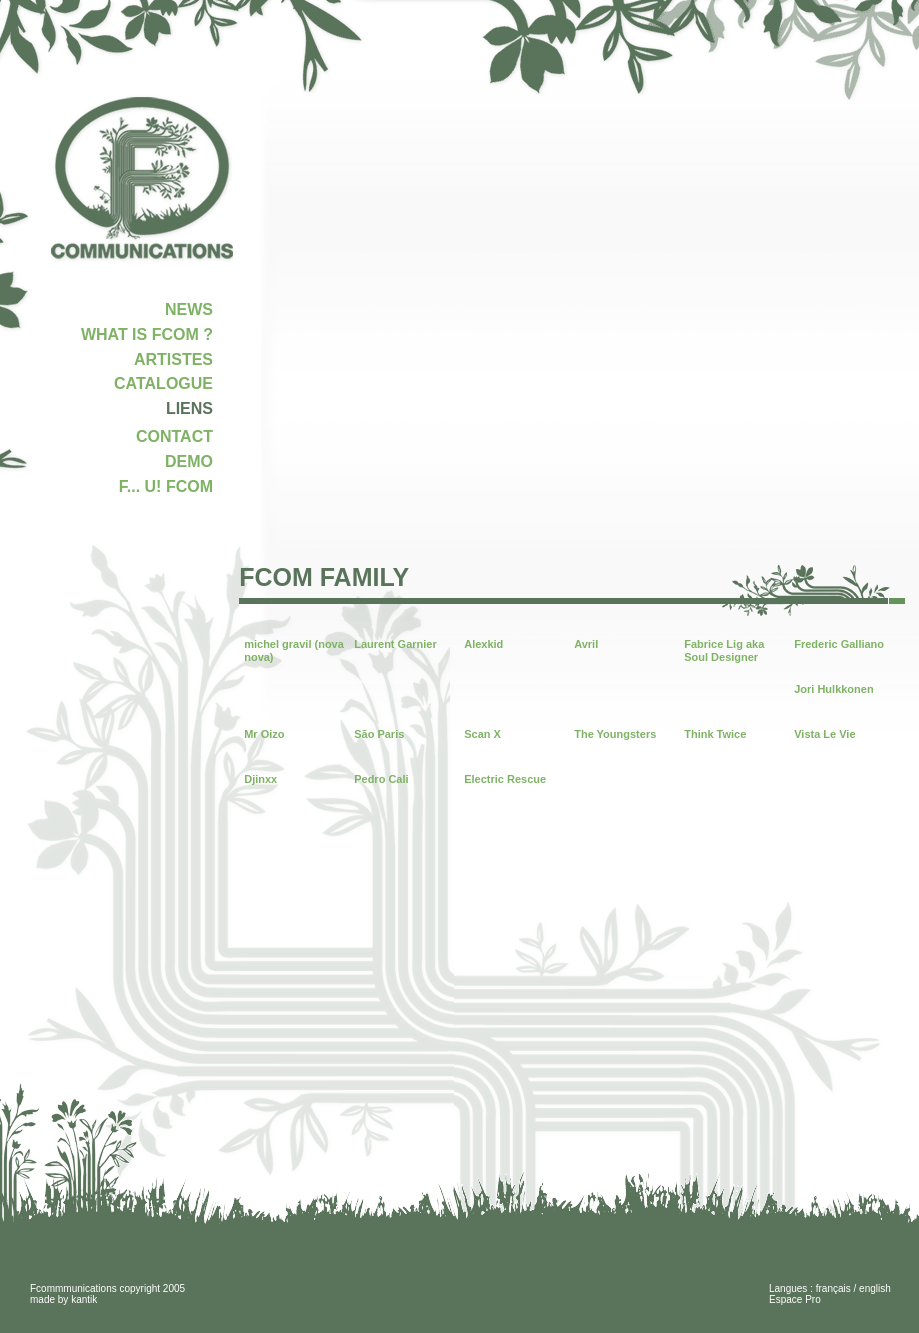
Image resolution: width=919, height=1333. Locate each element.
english (875, 1288)
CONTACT (174, 436)
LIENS (189, 408)
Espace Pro (795, 1299)
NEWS (189, 309)
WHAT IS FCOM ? (147, 334)
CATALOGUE (163, 383)
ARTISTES (173, 359)
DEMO (189, 461)
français (833, 1288)
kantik (84, 1299)
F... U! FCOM (166, 486)
